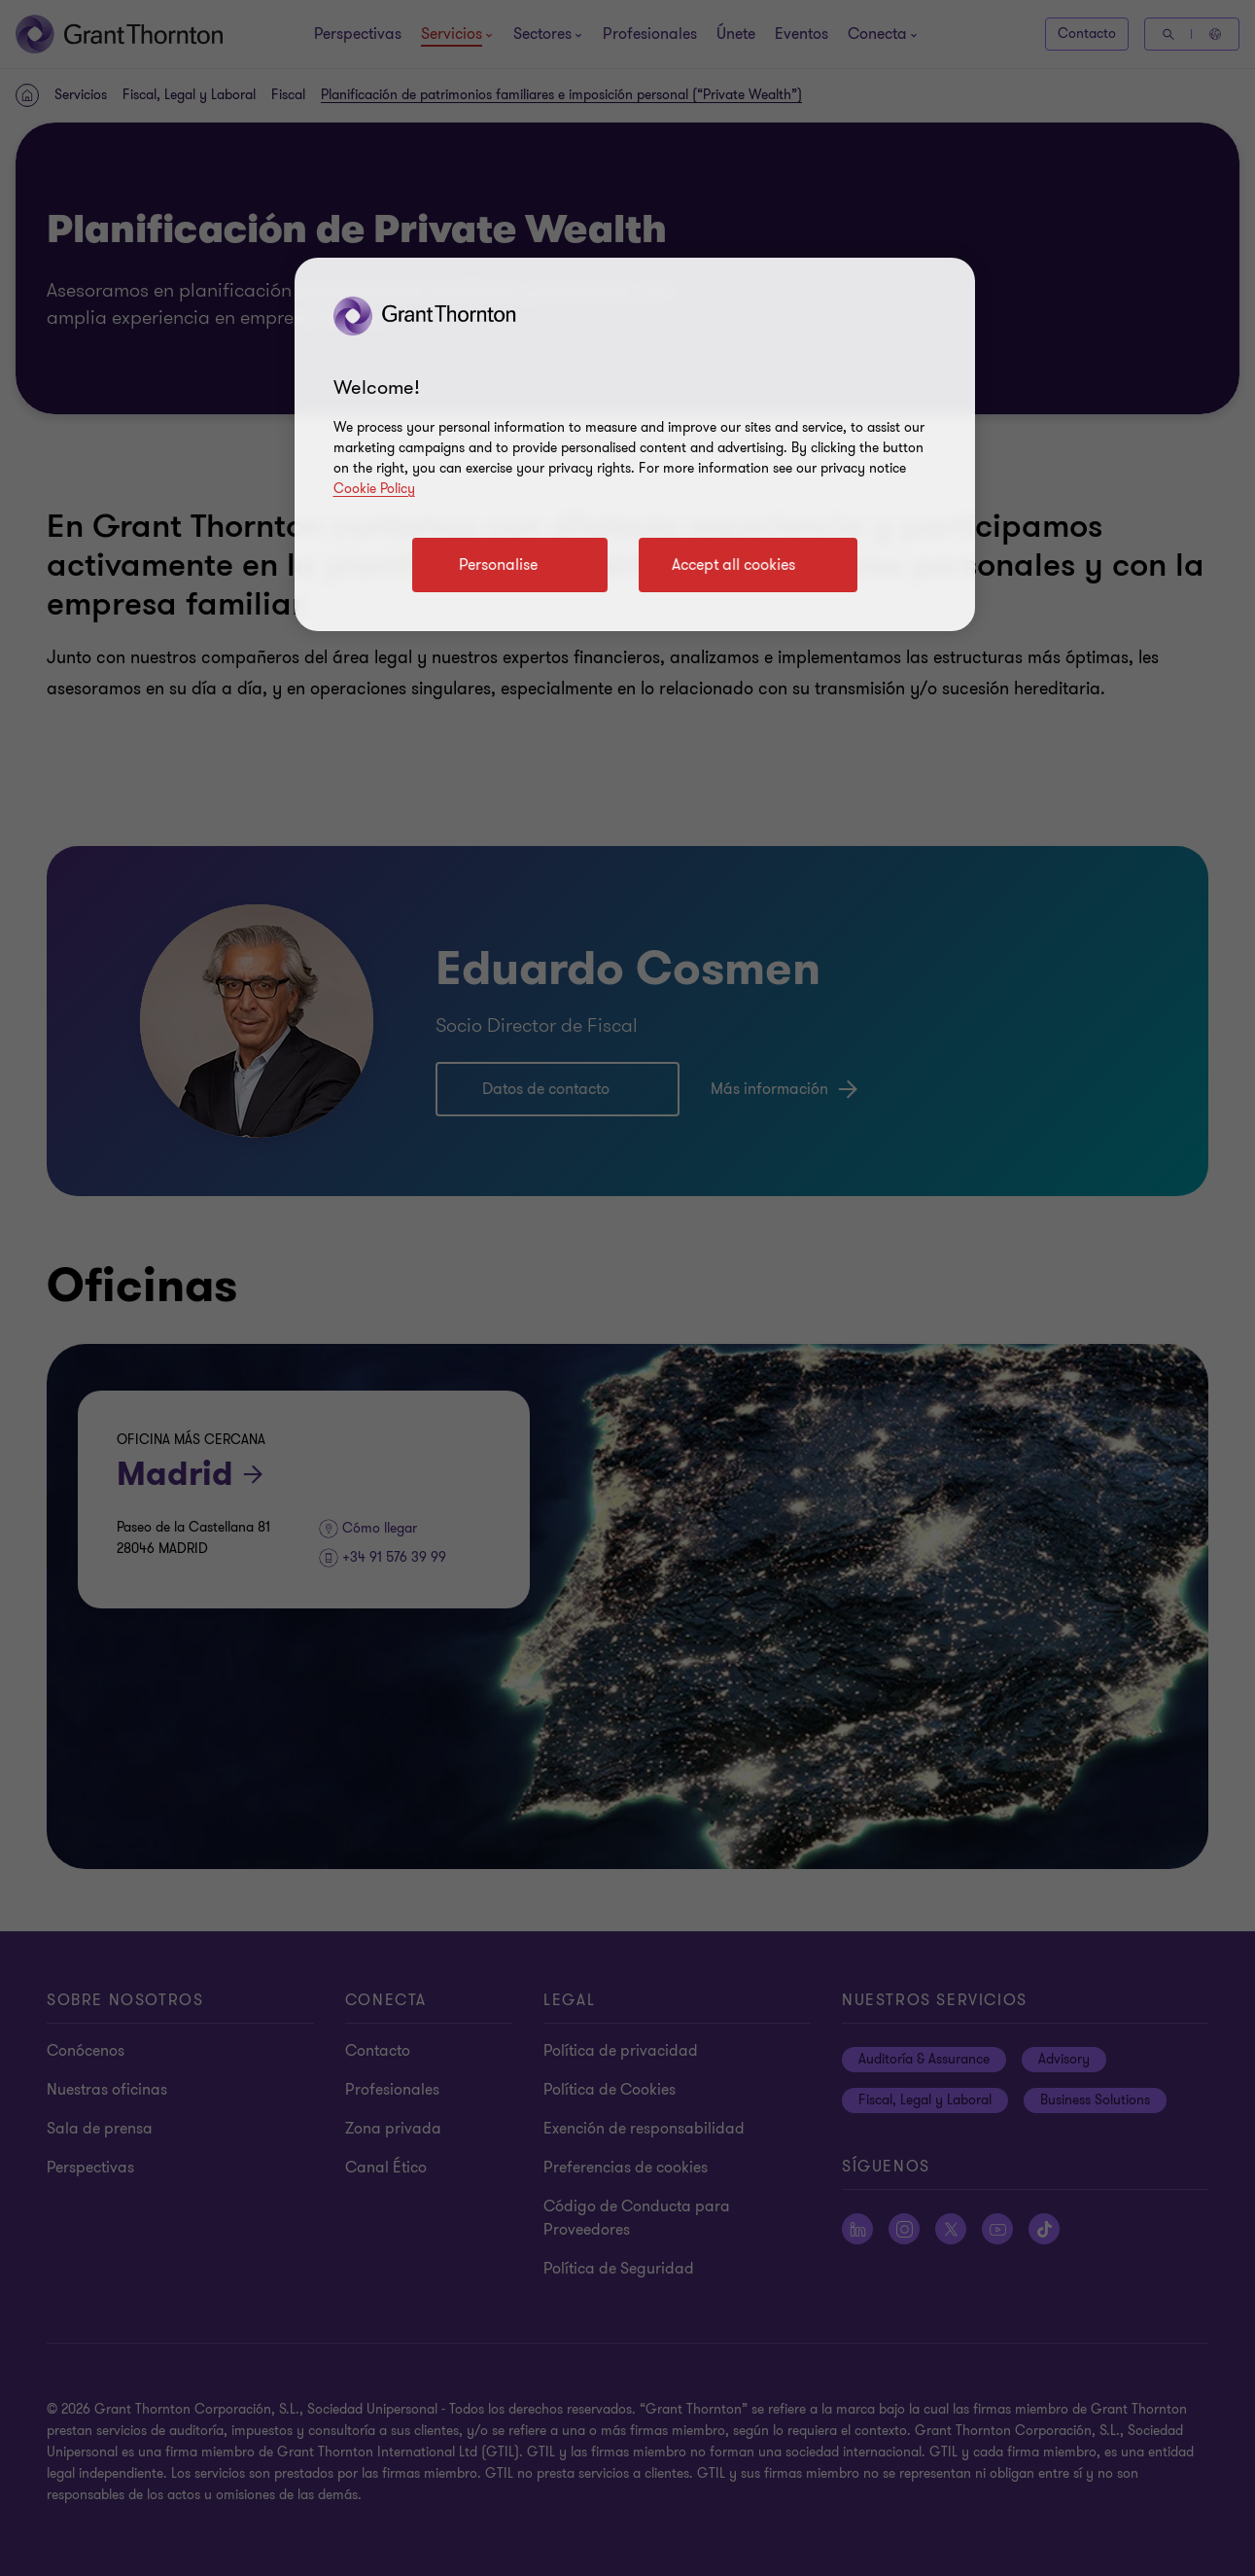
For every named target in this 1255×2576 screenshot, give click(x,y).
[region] (635, 444)
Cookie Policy (374, 488)
